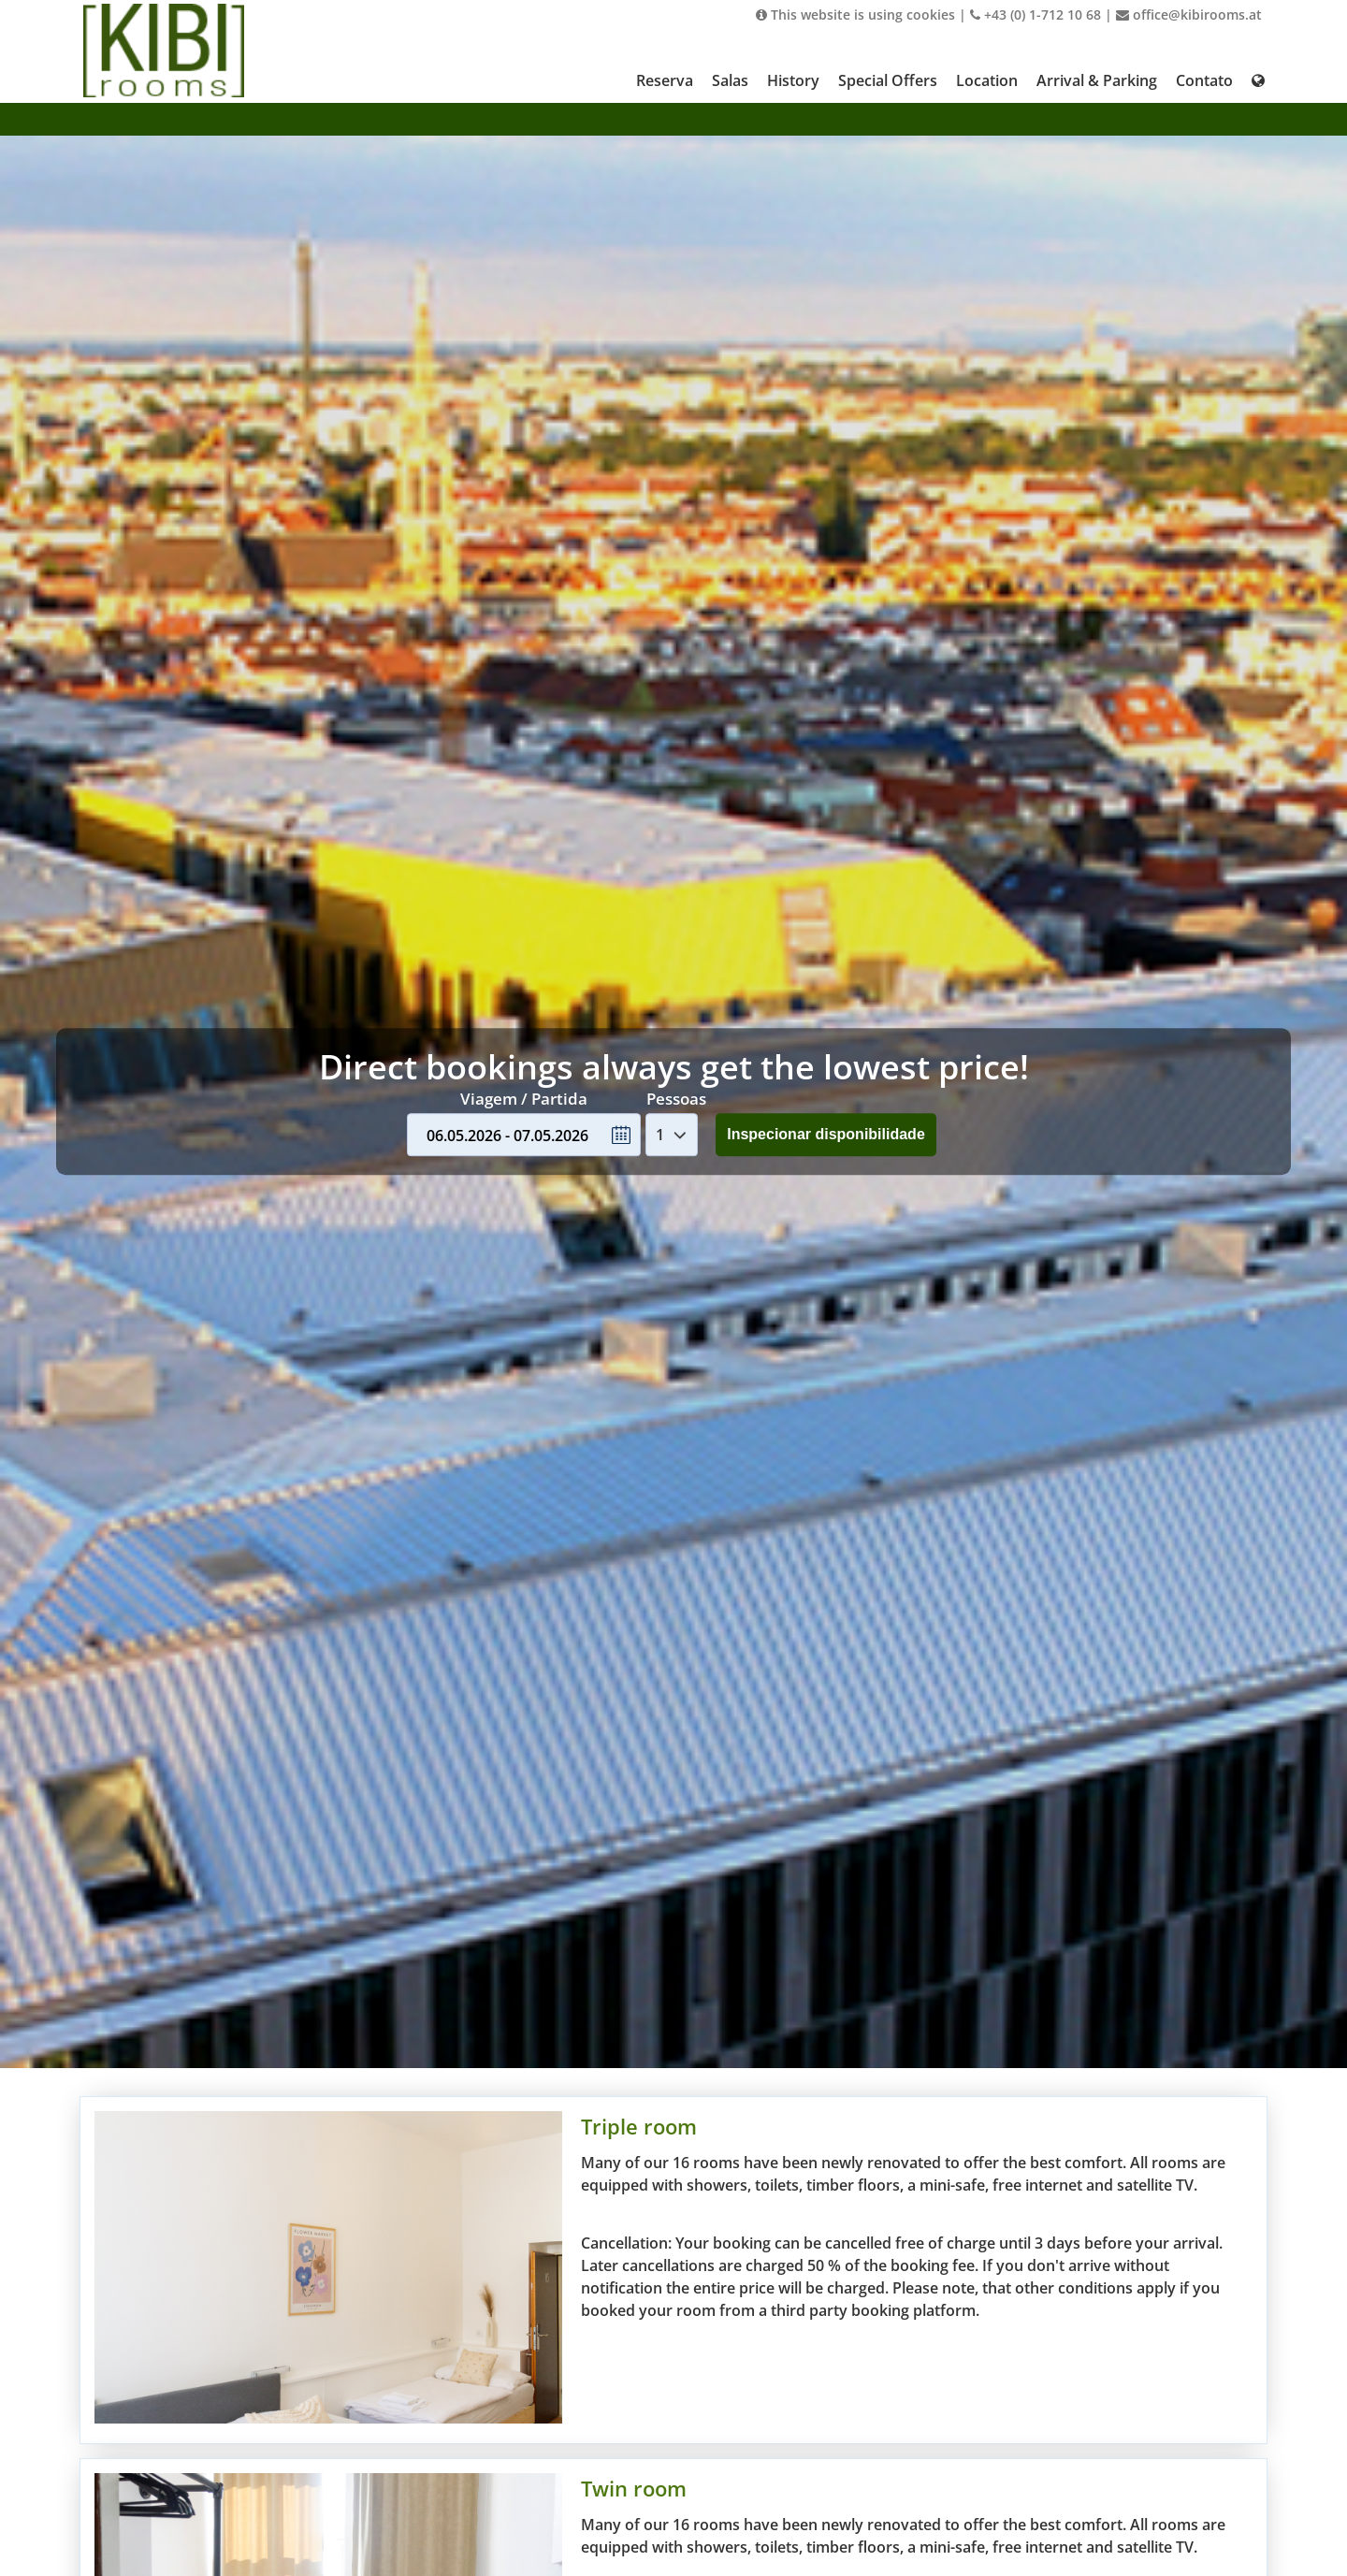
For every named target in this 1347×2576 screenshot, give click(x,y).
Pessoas (676, 1098)
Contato (1204, 80)
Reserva (664, 80)
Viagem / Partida (523, 1098)
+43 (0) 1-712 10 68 (1035, 14)
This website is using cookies (855, 14)
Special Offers (887, 80)
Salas (730, 80)
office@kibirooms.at (1189, 14)
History (793, 80)
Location (987, 80)
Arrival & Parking (1096, 80)
